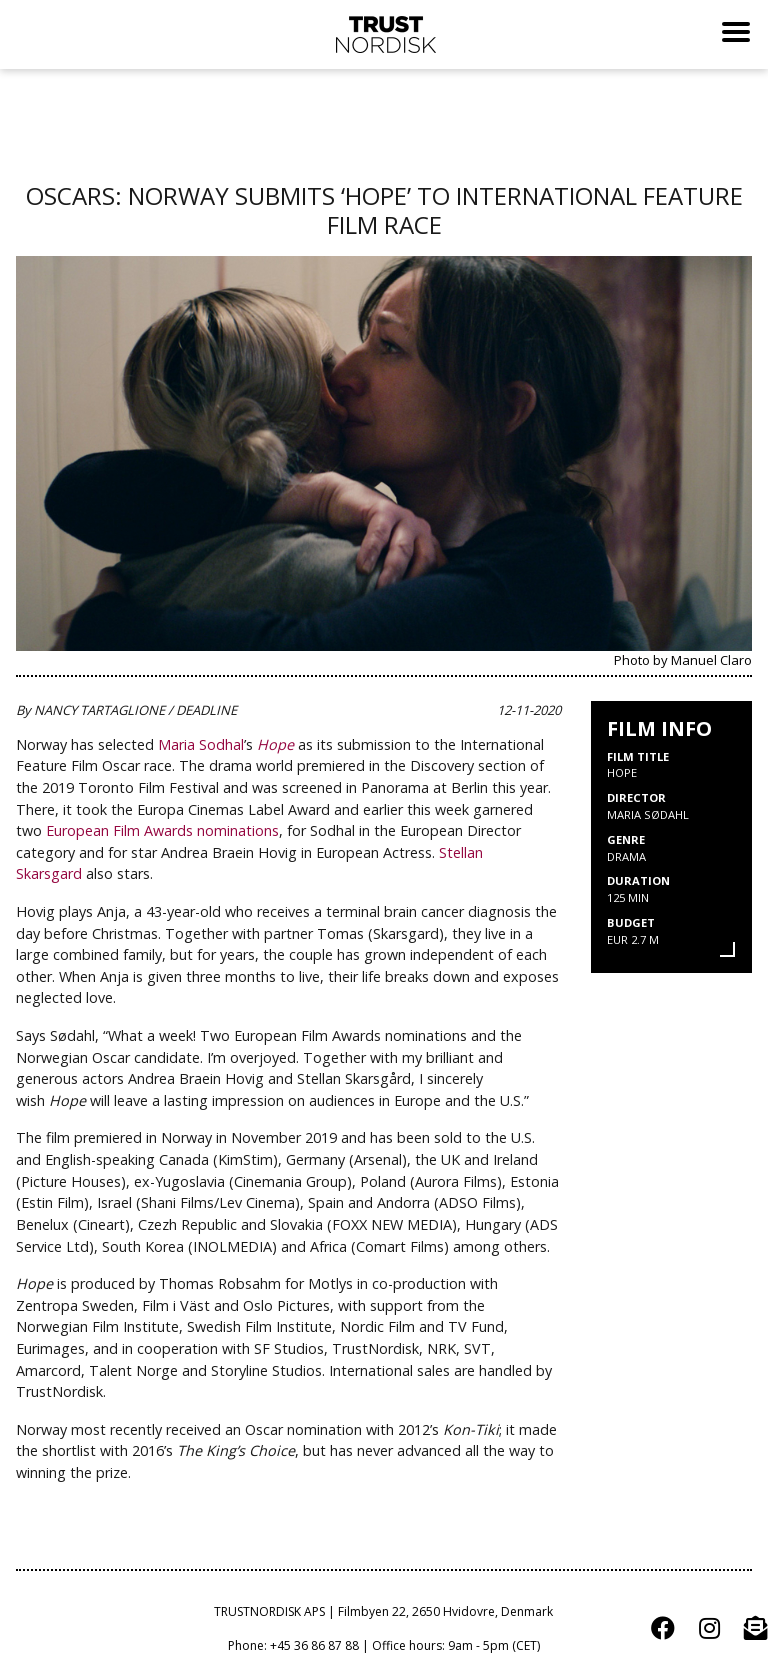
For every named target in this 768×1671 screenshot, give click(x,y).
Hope (275, 744)
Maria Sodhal (201, 744)
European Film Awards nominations (162, 830)
